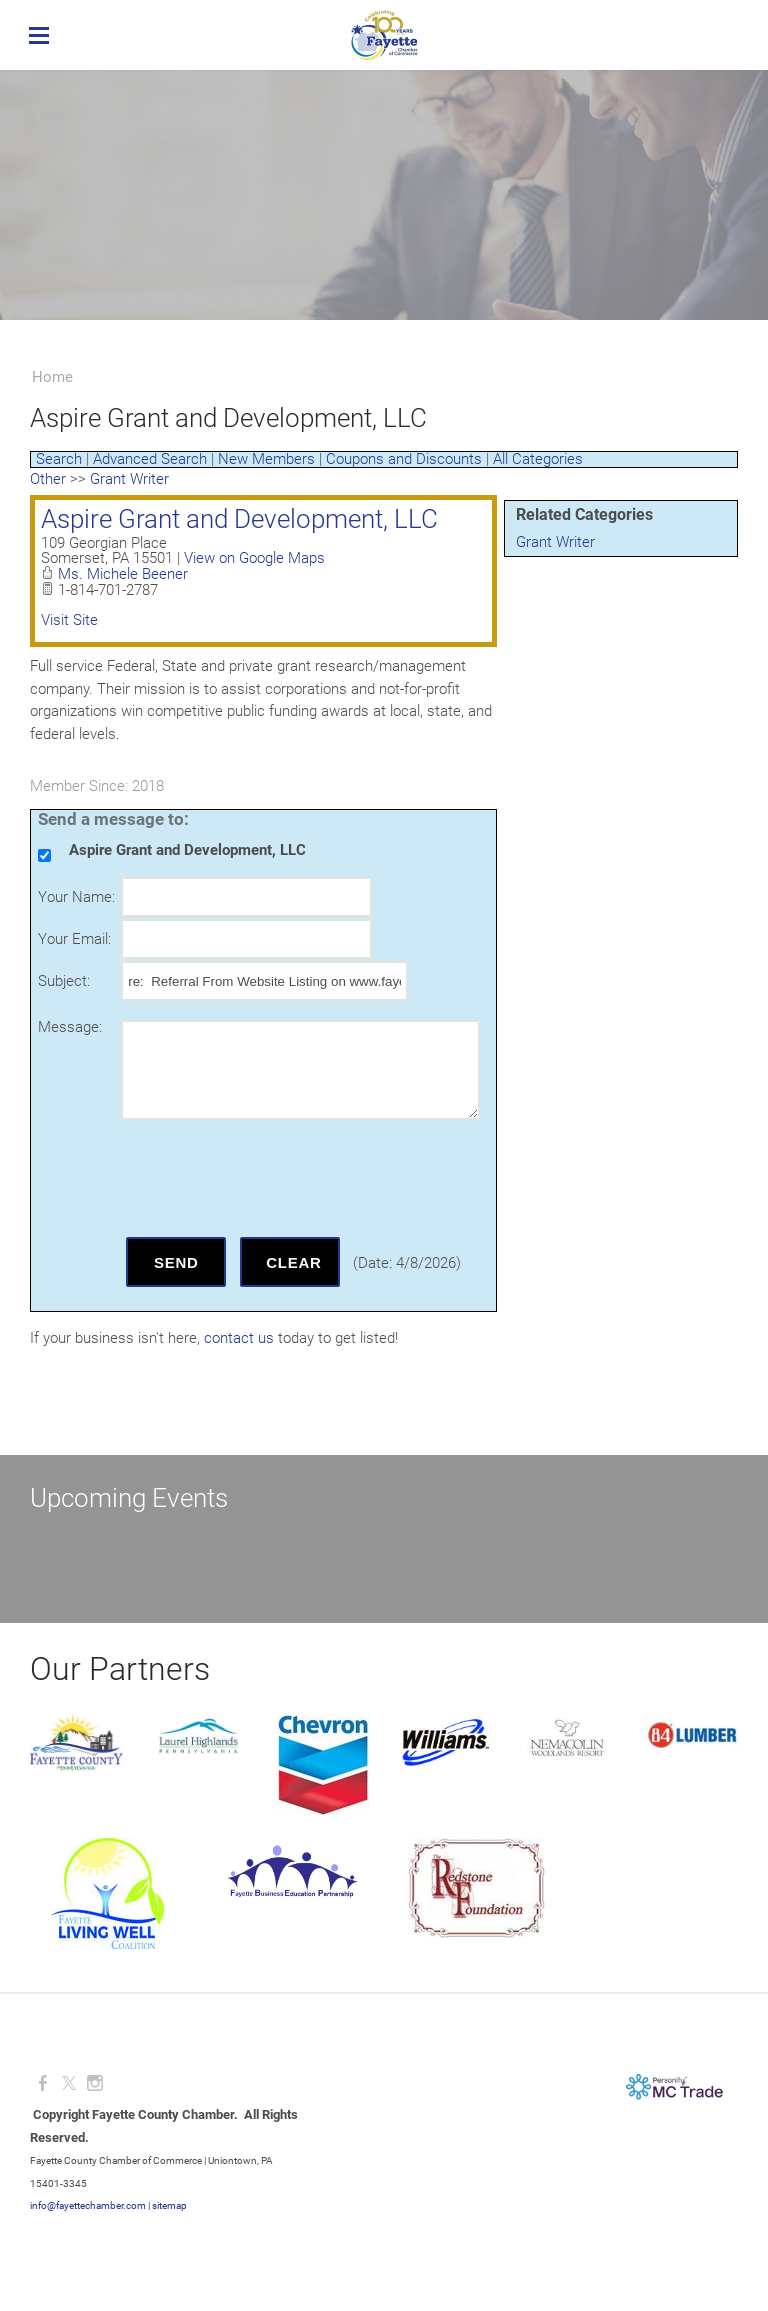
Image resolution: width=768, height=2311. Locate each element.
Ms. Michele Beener (123, 574)
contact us (239, 1338)
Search (59, 459)
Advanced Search (150, 459)
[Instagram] (95, 2083)
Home (52, 377)
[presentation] (273, 1178)
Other (48, 479)
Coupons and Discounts (404, 459)
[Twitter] (69, 2083)
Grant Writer (555, 542)
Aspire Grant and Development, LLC (239, 519)
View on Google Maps (254, 558)
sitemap (169, 2205)
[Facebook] (43, 2083)
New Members (266, 459)
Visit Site (69, 620)
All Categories (538, 459)
